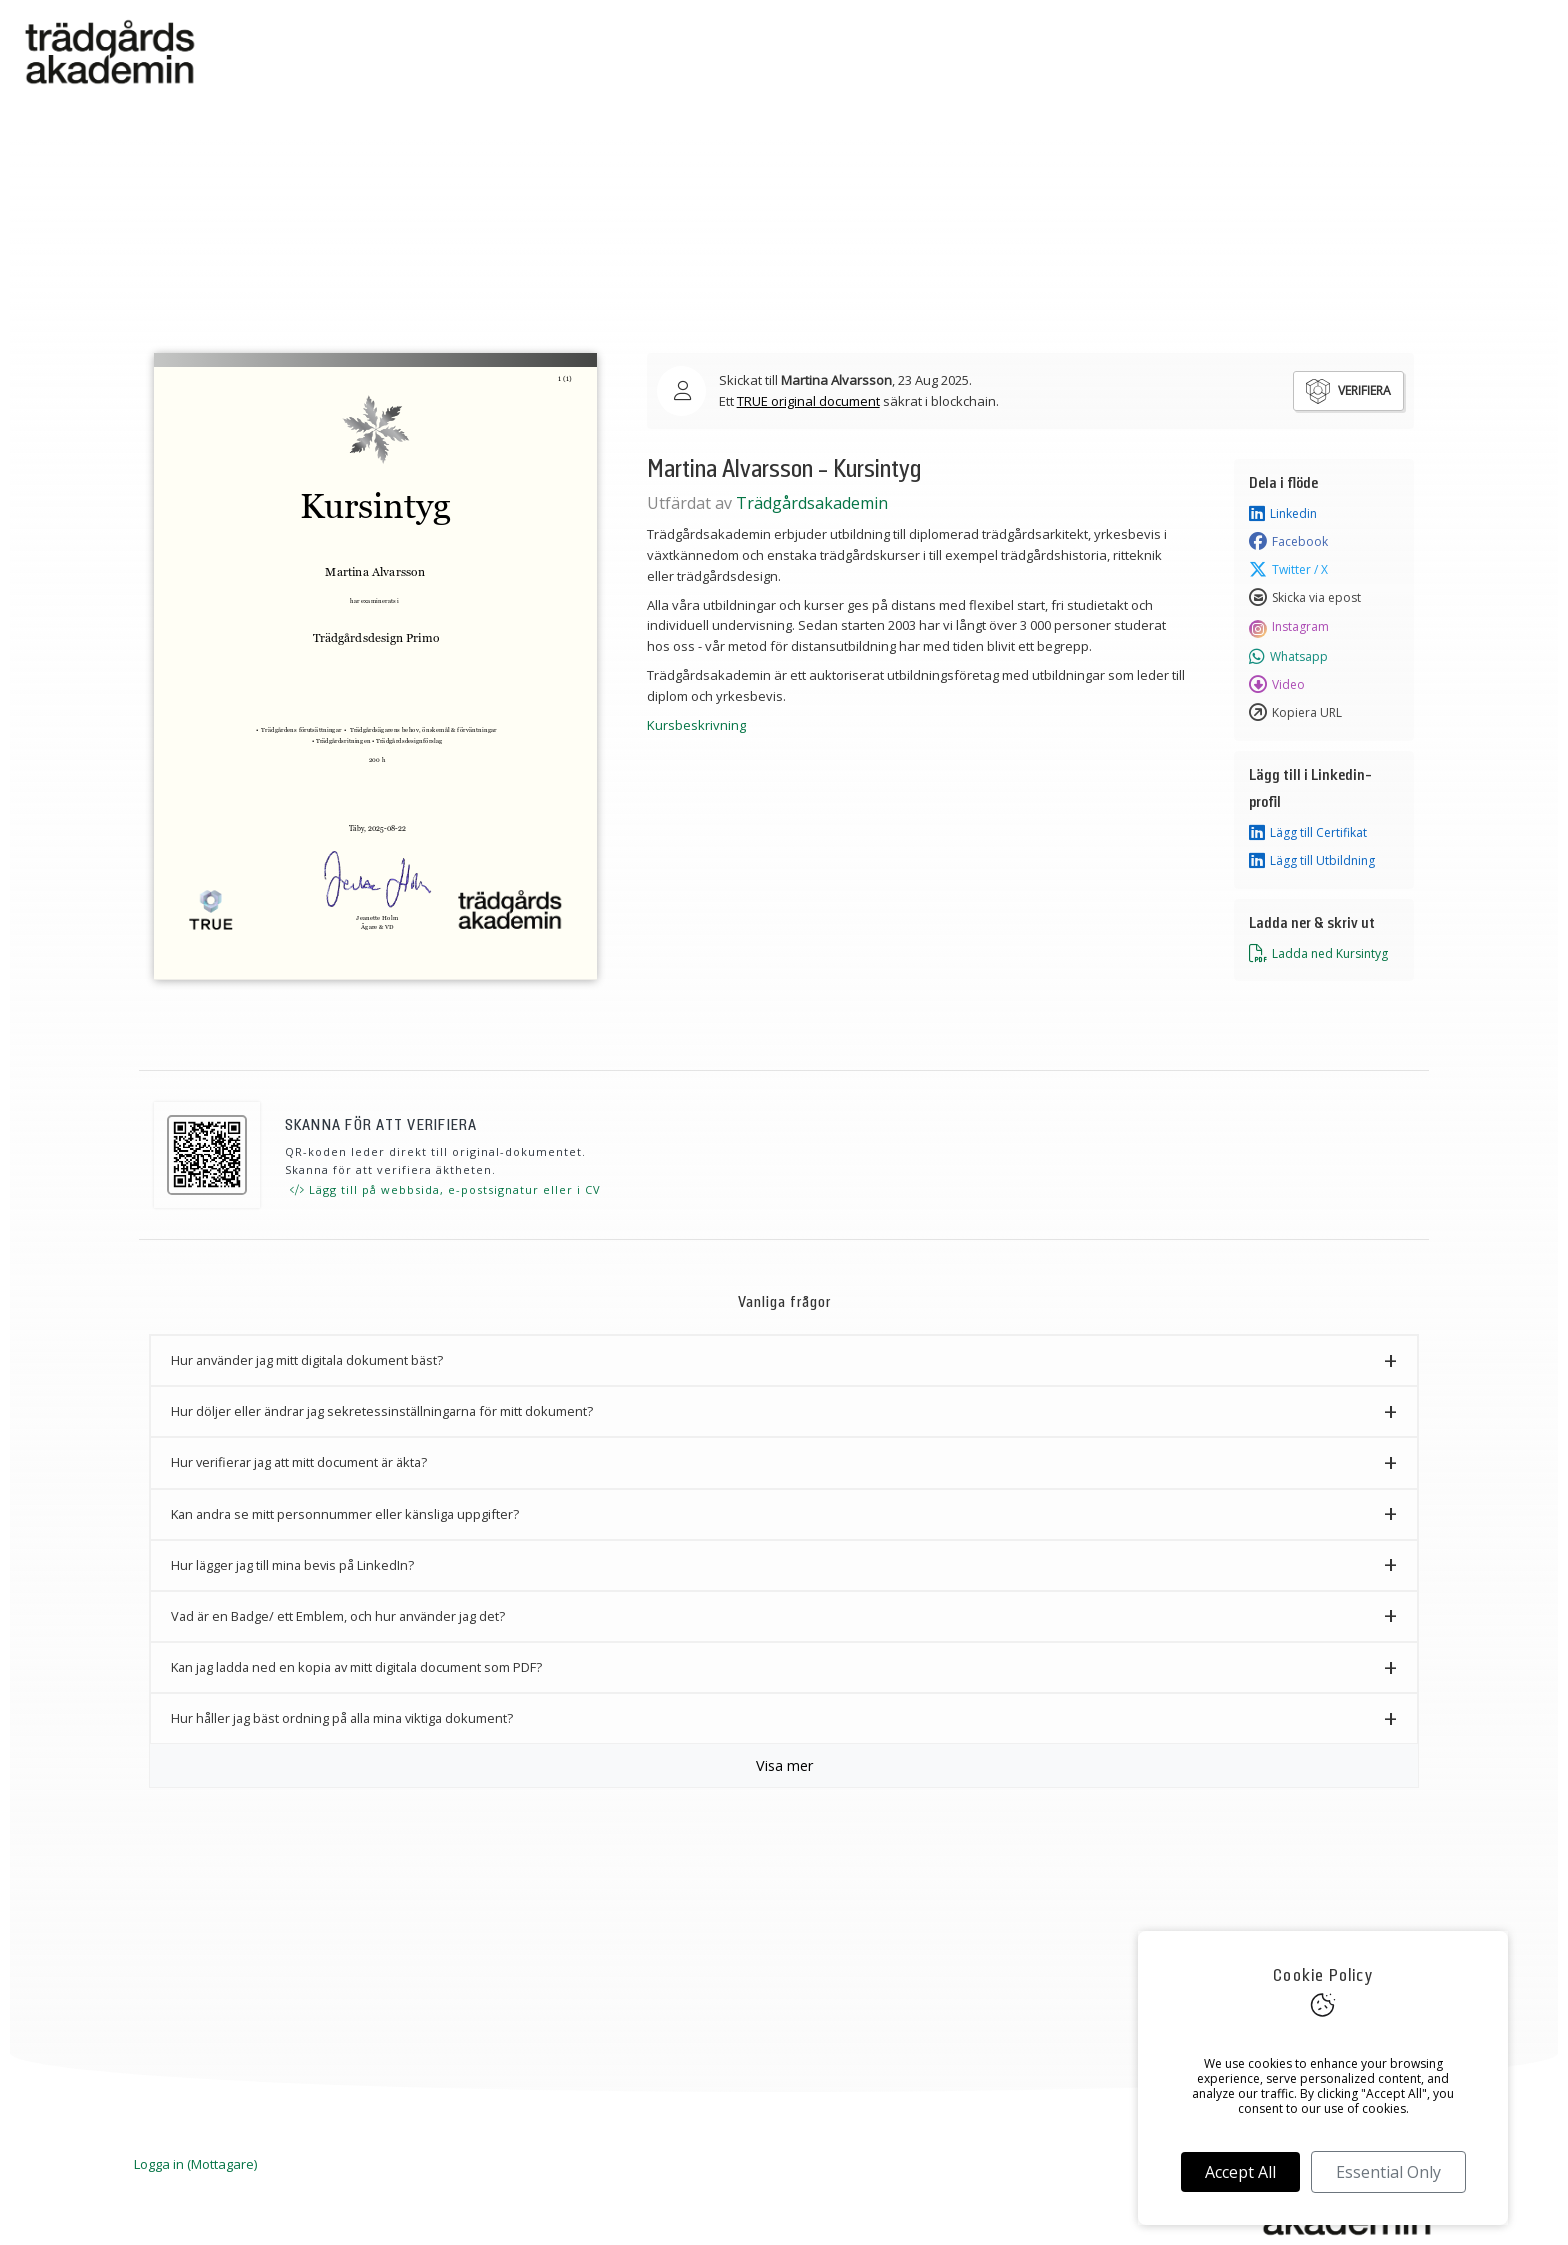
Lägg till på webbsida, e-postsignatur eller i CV (445, 1189)
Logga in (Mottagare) (195, 2164)
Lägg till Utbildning (1312, 861)
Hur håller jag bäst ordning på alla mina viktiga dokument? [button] (342, 1718)
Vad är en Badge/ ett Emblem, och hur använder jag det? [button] (338, 1616)
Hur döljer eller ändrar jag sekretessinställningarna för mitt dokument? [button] (382, 1411)
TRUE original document (808, 401)
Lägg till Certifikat (1308, 833)
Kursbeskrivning (696, 725)
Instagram (1289, 627)
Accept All (1240, 2172)
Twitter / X (1288, 570)
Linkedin (1283, 514)
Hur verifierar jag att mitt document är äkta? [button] (299, 1462)
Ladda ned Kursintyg (1318, 954)
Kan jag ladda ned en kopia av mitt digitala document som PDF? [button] (356, 1667)
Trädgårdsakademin (812, 503)
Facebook (1288, 542)
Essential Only (1388, 2172)
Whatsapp (1288, 657)
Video (1277, 685)
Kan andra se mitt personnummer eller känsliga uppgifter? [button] (345, 1514)
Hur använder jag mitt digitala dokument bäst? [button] (307, 1360)
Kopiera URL (1295, 713)
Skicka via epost (1305, 598)
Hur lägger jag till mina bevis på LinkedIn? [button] (292, 1565)
